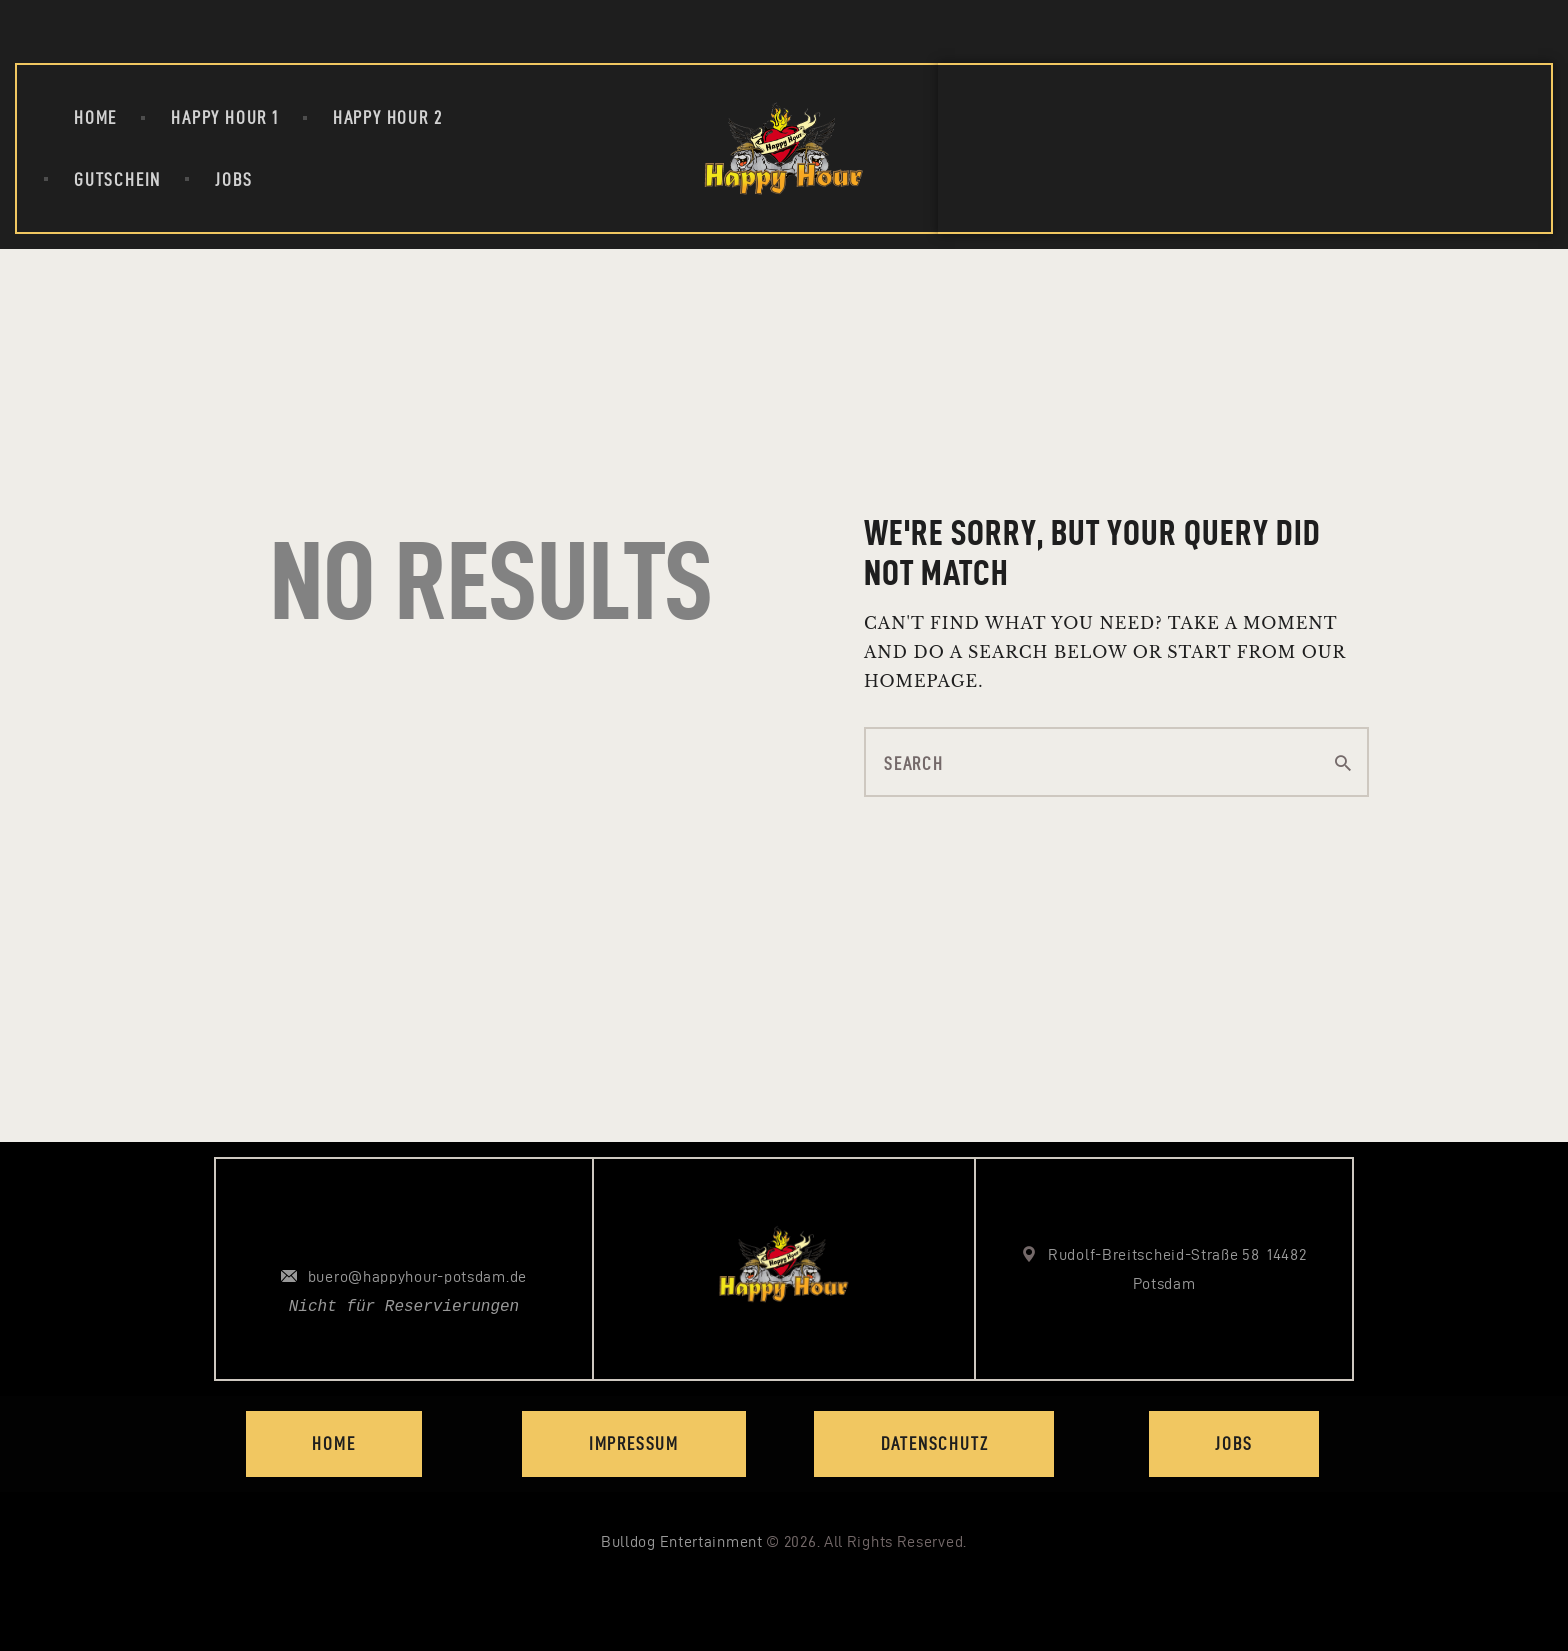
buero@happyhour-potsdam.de (417, 1276)
